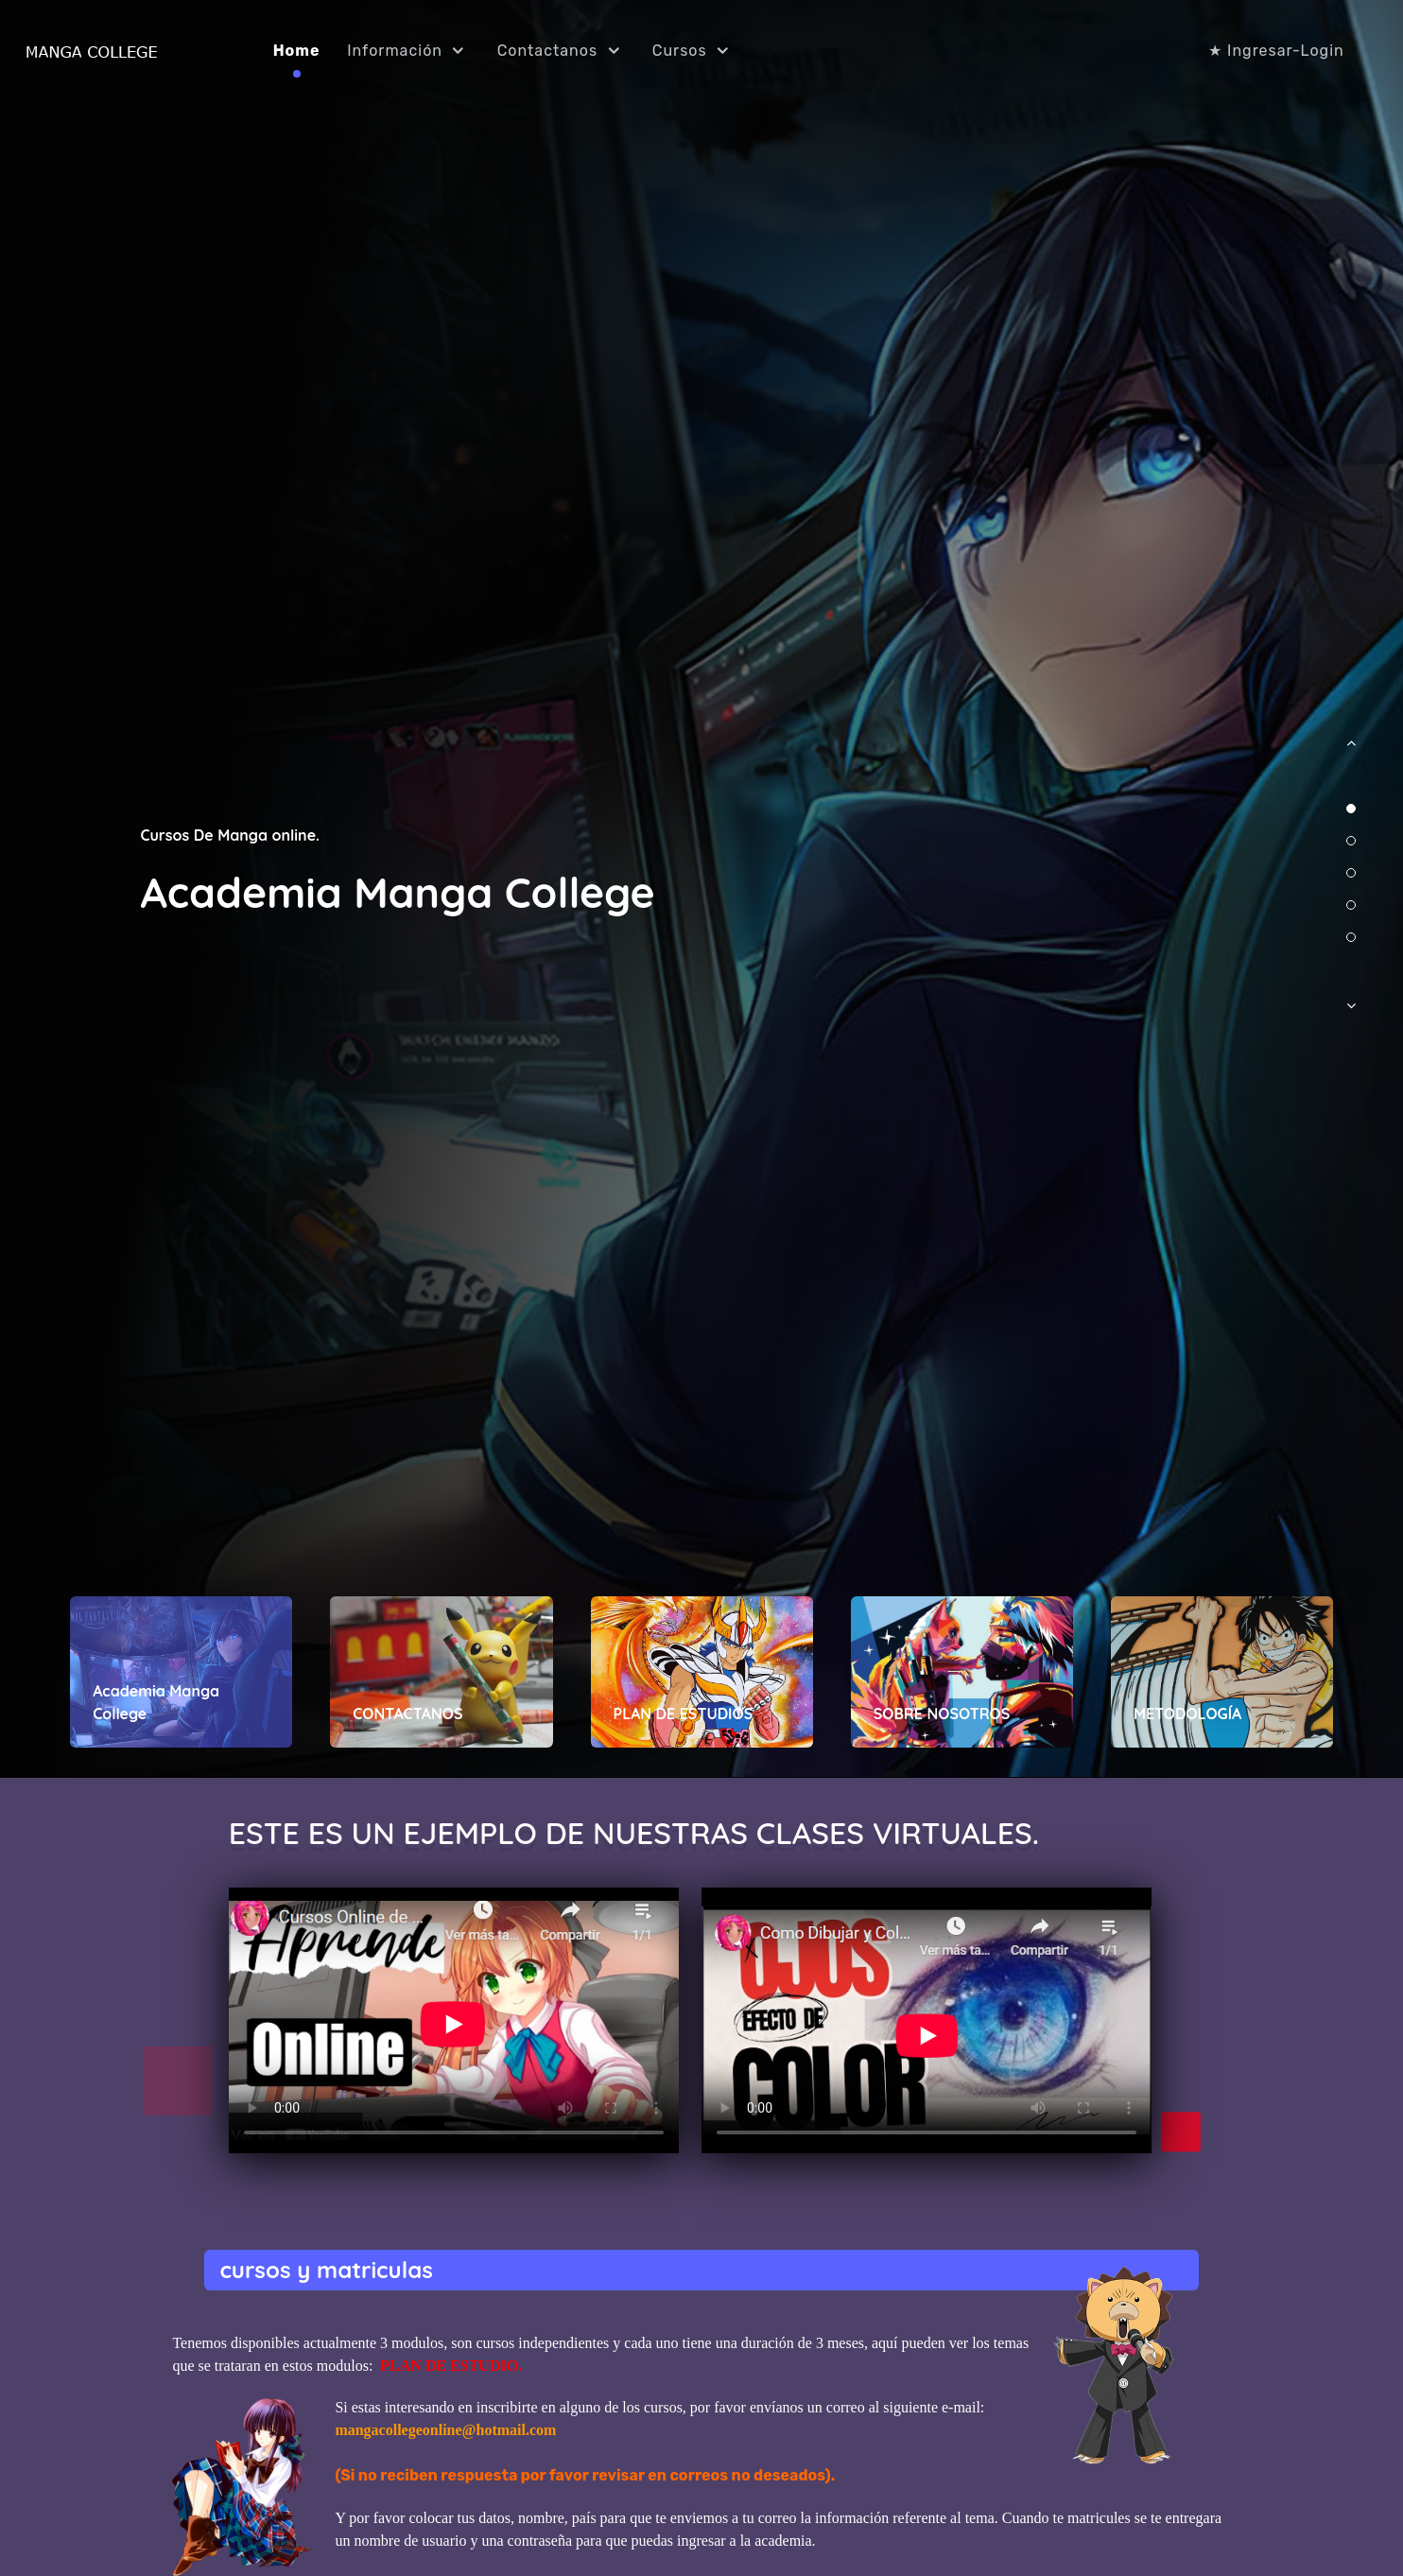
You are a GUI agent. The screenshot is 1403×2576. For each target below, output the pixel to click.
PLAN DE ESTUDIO (449, 2366)
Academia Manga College (397, 891)
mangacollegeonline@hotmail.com (445, 2430)
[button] (1351, 753)
